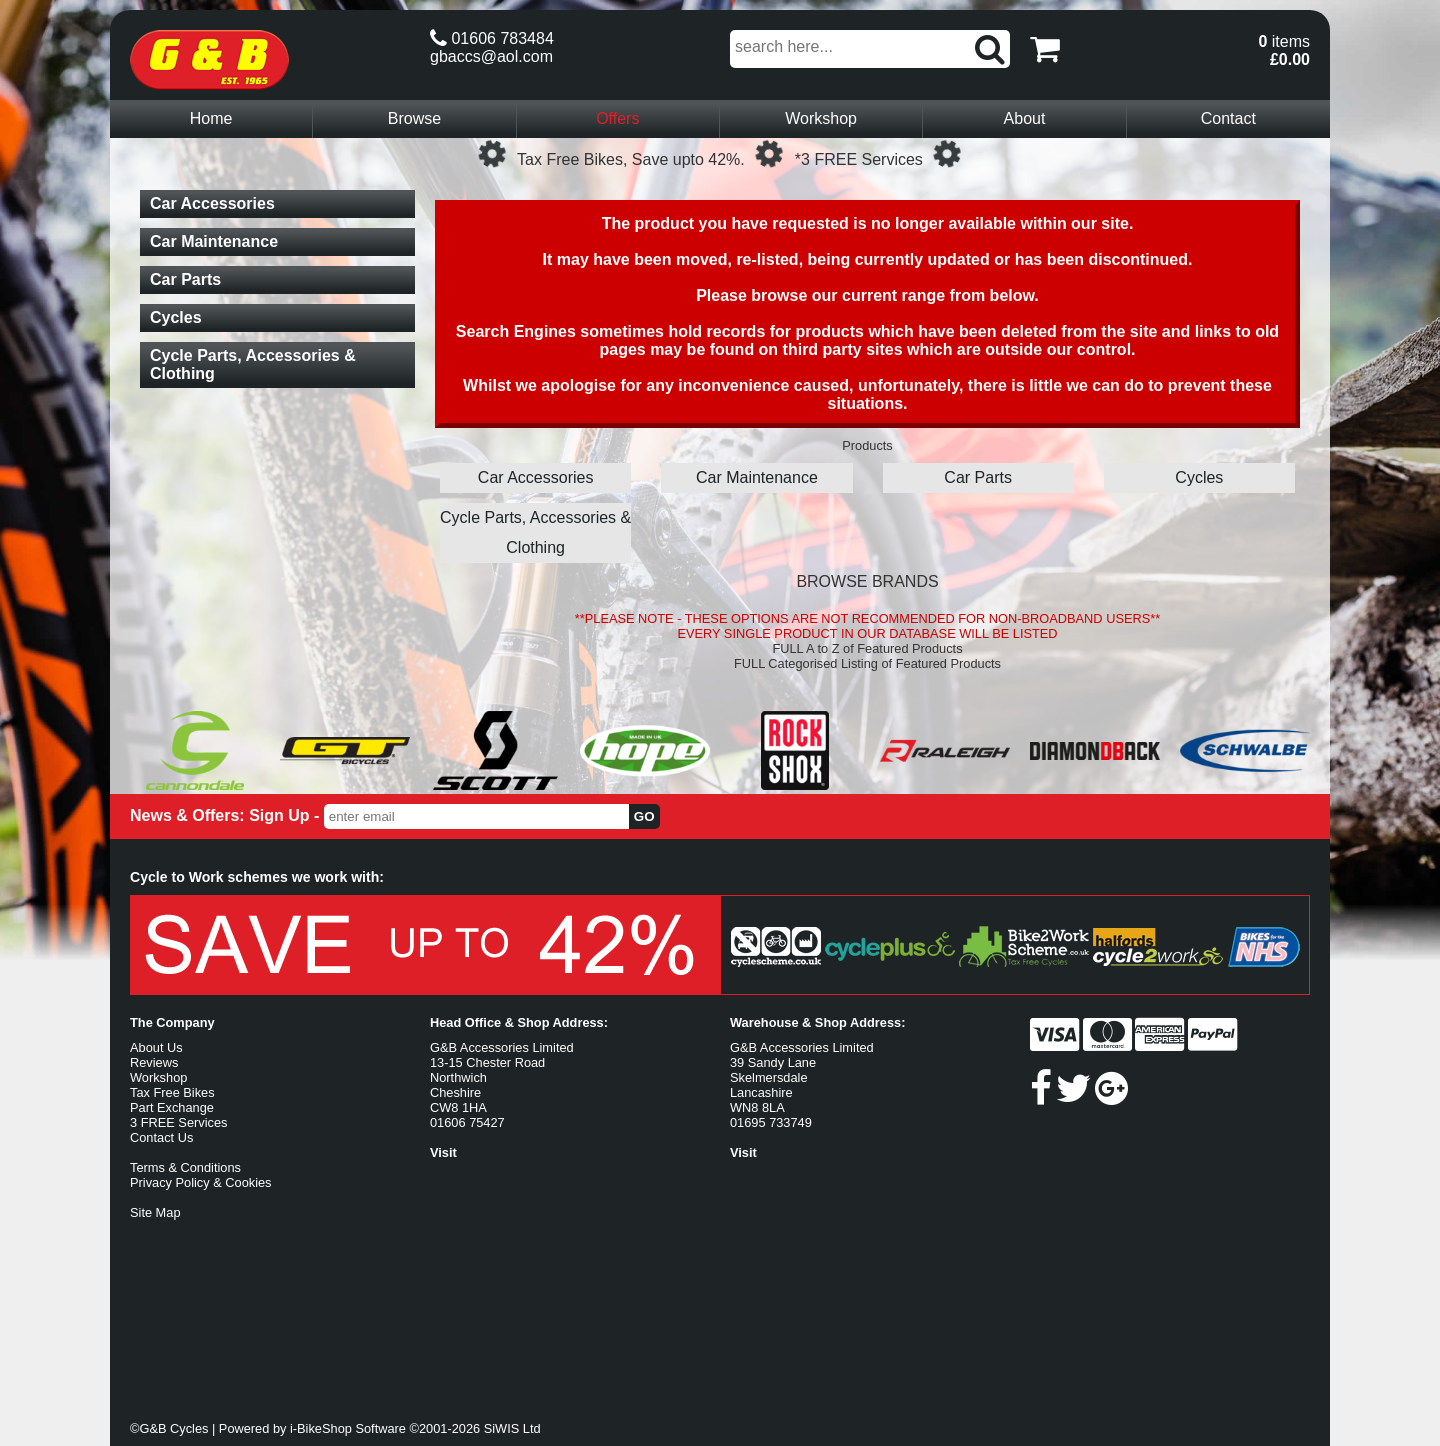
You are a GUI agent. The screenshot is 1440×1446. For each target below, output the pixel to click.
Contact (1228, 118)
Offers (617, 118)
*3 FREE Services (859, 159)
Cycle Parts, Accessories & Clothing (535, 532)
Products (867, 445)
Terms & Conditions (185, 1167)
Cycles (1199, 477)
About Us (156, 1047)
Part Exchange (172, 1107)
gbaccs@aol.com (491, 56)
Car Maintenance (757, 477)
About (1025, 118)
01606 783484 (492, 38)
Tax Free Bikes (172, 1092)
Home (211, 118)
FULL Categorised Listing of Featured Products (867, 663)
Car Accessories (536, 477)
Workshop (821, 118)
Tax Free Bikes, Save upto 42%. (631, 159)
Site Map (155, 1212)
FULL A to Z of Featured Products (867, 648)
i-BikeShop (321, 1428)
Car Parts (978, 477)
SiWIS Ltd (512, 1428)
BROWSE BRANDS (867, 581)
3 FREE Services (178, 1122)
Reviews (154, 1062)
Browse (414, 118)
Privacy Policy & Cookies (201, 1182)
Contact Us (161, 1137)
